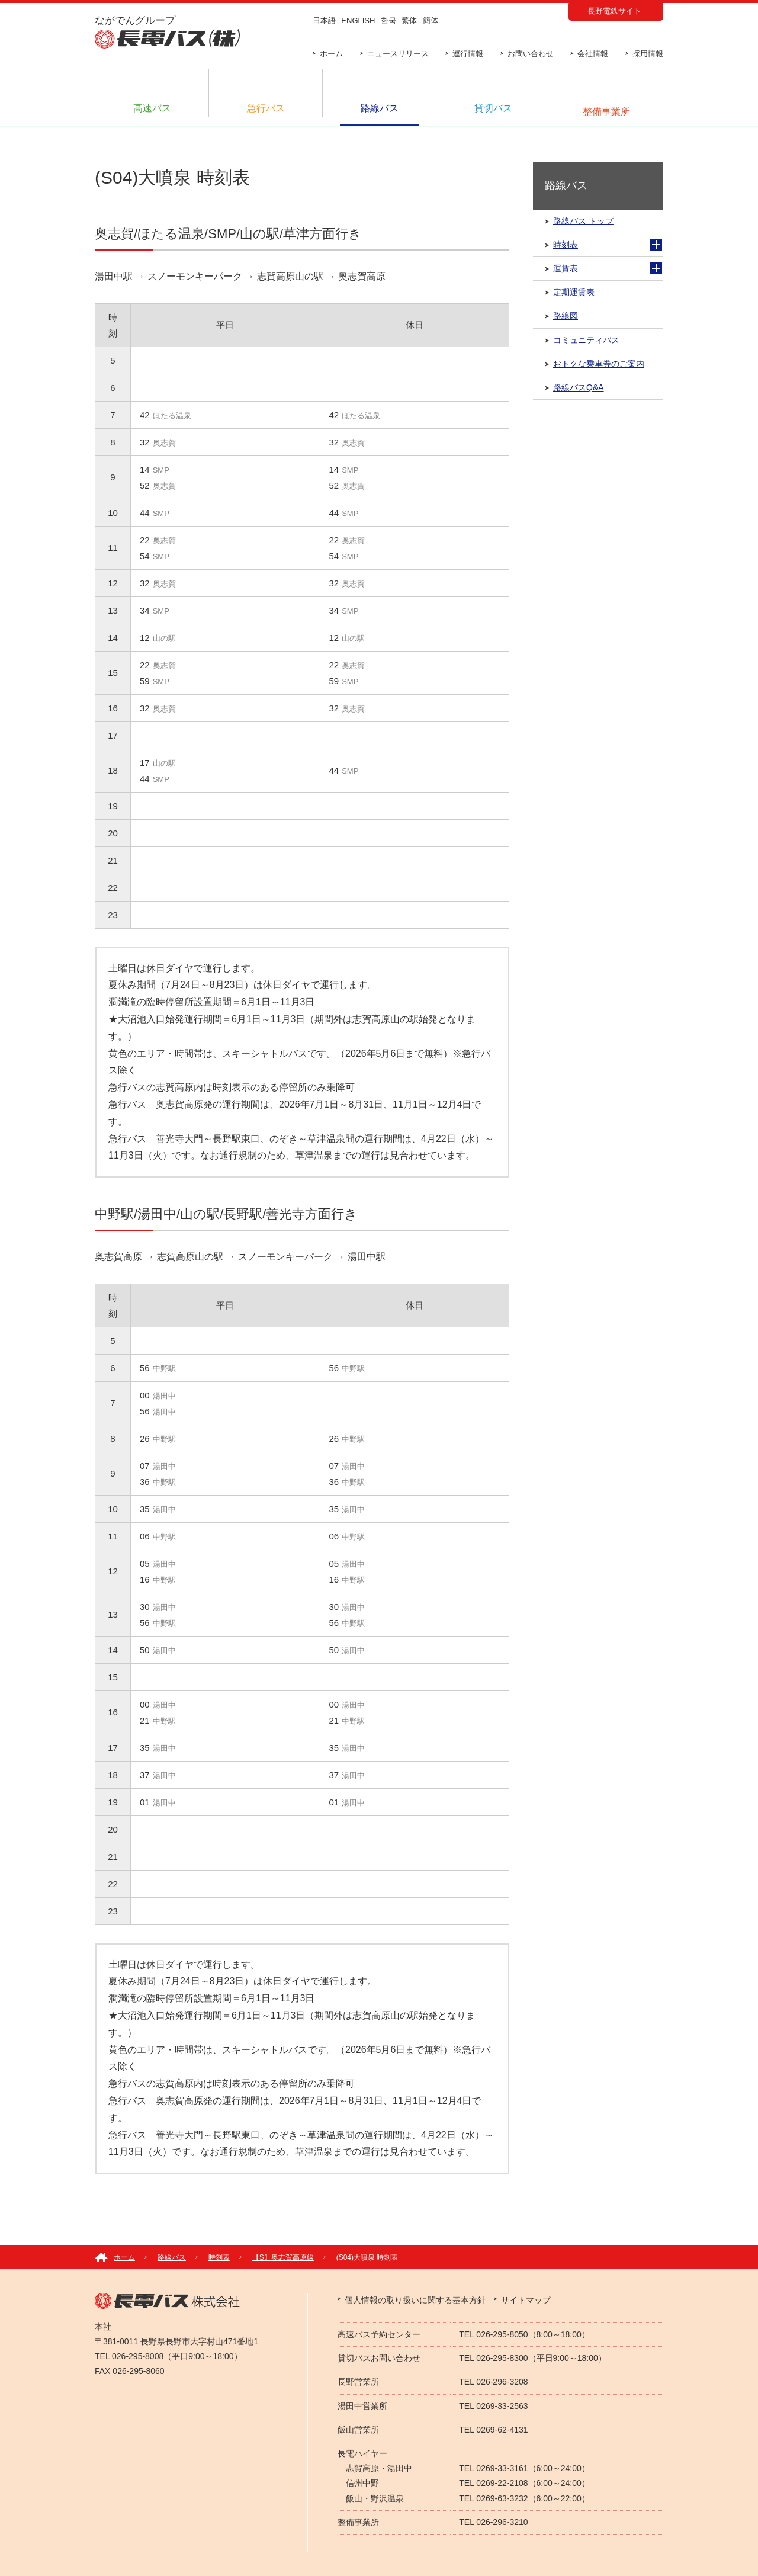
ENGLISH (358, 20)
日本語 (324, 20)
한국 (388, 20)
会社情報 (592, 53)
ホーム (331, 53)
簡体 (430, 20)
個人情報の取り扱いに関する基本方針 (415, 2300)
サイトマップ (526, 2300)
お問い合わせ (531, 53)
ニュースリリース (398, 53)
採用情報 (647, 53)
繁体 (409, 20)
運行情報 (467, 53)
